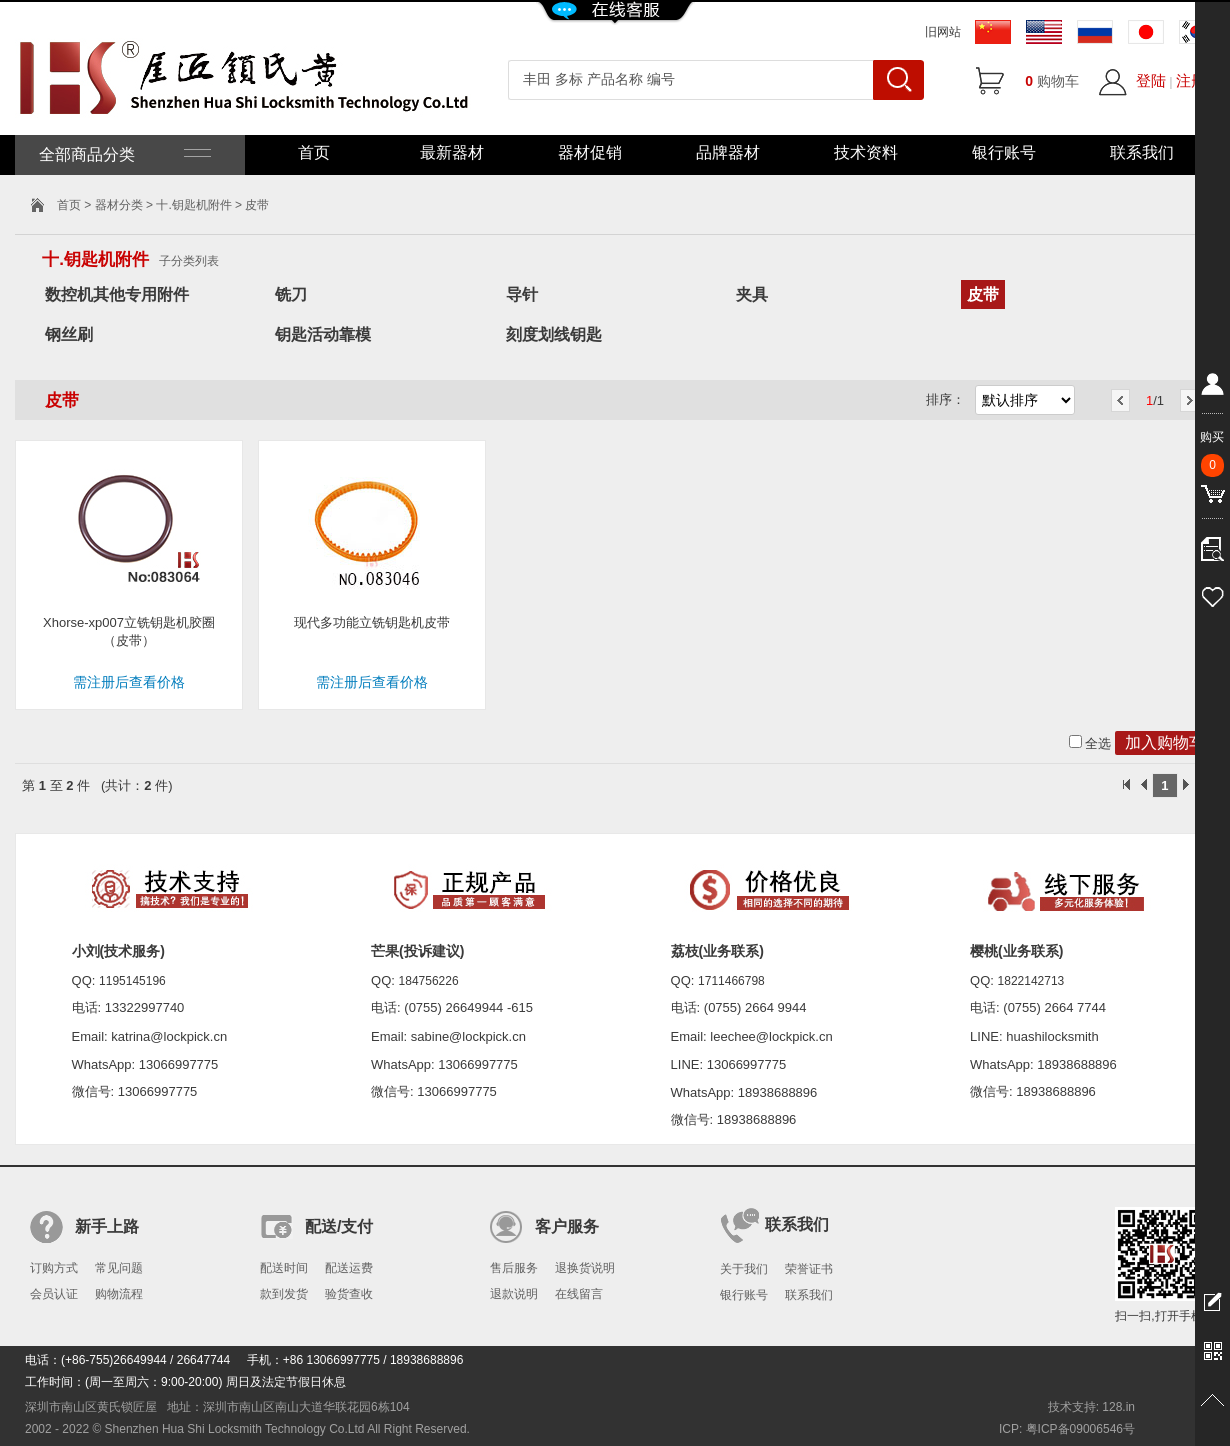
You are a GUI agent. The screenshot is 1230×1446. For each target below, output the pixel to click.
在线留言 (579, 1294)
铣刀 (291, 294)
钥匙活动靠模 (323, 334)
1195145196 (132, 981)
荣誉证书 (809, 1269)
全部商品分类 (123, 154)
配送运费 (349, 1268)
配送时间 (284, 1268)
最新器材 (452, 152)
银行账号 (1004, 152)
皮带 (983, 294)
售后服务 (514, 1268)
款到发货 (284, 1294)
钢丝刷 (69, 334)
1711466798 (731, 981)
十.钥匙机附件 (193, 205)
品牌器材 (728, 152)
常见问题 (119, 1268)
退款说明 (514, 1294)
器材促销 (590, 152)
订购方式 (54, 1268)
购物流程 (119, 1294)
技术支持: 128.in (1091, 1407)
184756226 (429, 981)
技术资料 (866, 152)
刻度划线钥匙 (554, 334)
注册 (1191, 80)
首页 (314, 152)
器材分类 (119, 205)
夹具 (752, 294)
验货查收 (349, 1294)
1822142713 (1031, 981)
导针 (522, 294)
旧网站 (943, 32)
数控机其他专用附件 (117, 294)
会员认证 (54, 1294)
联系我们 (1142, 152)
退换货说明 (585, 1268)
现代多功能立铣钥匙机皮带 (372, 622)
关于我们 (744, 1269)
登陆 (1151, 80)
